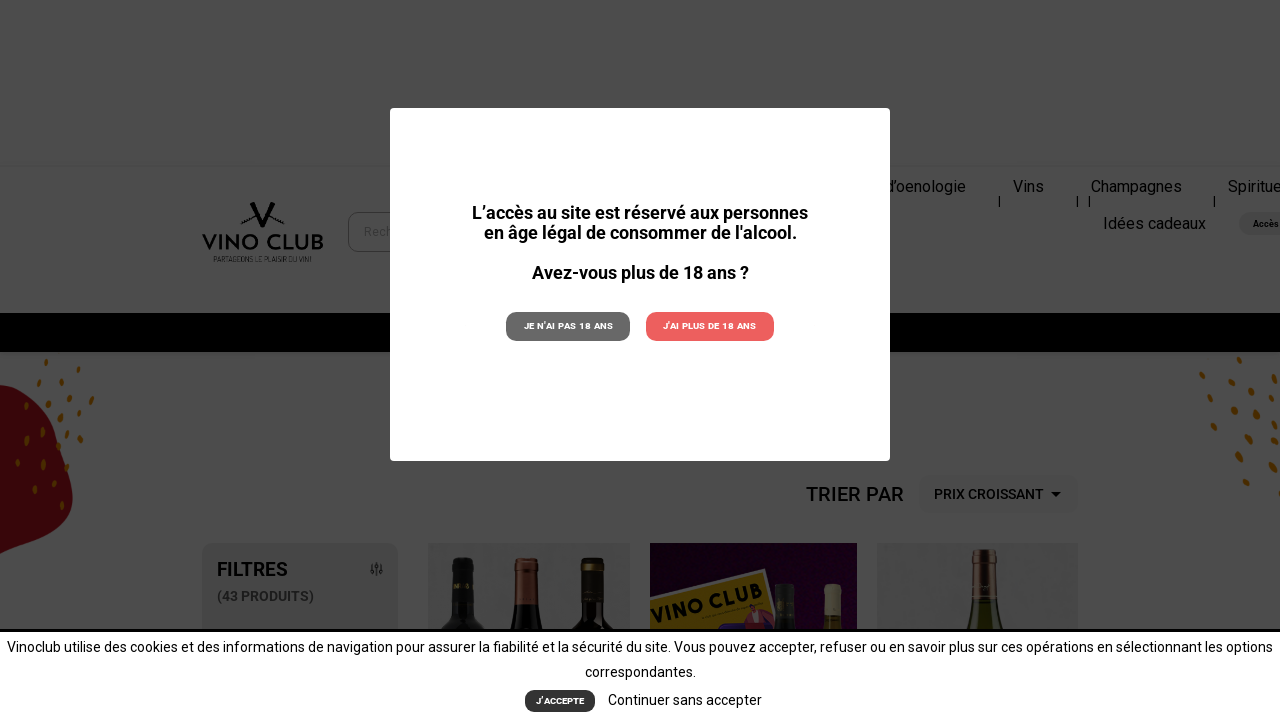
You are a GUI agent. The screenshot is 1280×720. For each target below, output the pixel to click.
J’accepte (560, 700)
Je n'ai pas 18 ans (568, 325)
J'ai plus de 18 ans (709, 325)
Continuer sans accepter (685, 700)
